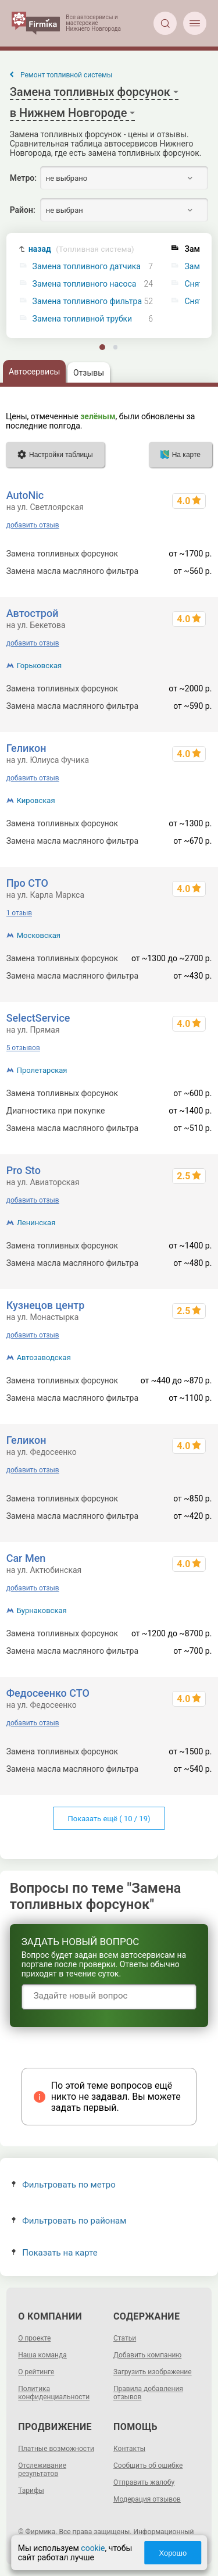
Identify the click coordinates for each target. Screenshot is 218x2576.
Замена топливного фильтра (87, 301)
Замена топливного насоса (85, 284)
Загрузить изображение (152, 2372)
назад (81, 249)
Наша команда (42, 2355)
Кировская (36, 800)
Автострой (32, 613)
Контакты (129, 2449)
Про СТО (27, 883)
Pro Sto (23, 1170)
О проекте (34, 2338)
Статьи (124, 2338)
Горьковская (39, 665)
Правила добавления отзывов (148, 2393)
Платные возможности (56, 2449)
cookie (93, 2548)
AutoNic (25, 495)
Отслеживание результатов (42, 2469)
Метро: (23, 178)
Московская (38, 935)
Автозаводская (44, 1357)
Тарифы (31, 2490)
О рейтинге (36, 2372)
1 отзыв (19, 913)
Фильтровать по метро (64, 2184)
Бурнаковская (42, 1610)
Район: (22, 210)
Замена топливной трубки (83, 319)
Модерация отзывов (147, 2499)
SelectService (38, 1018)
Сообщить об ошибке (148, 2465)
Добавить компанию (147, 2355)
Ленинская (36, 1222)
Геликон (26, 748)
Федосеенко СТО (48, 1693)
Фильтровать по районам (69, 2220)
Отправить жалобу (143, 2482)
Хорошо (173, 2553)
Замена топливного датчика (87, 266)
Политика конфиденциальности (54, 2393)
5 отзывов (23, 1048)
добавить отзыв (32, 525)
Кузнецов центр (45, 1305)
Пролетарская (42, 1070)
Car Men (26, 1558)
